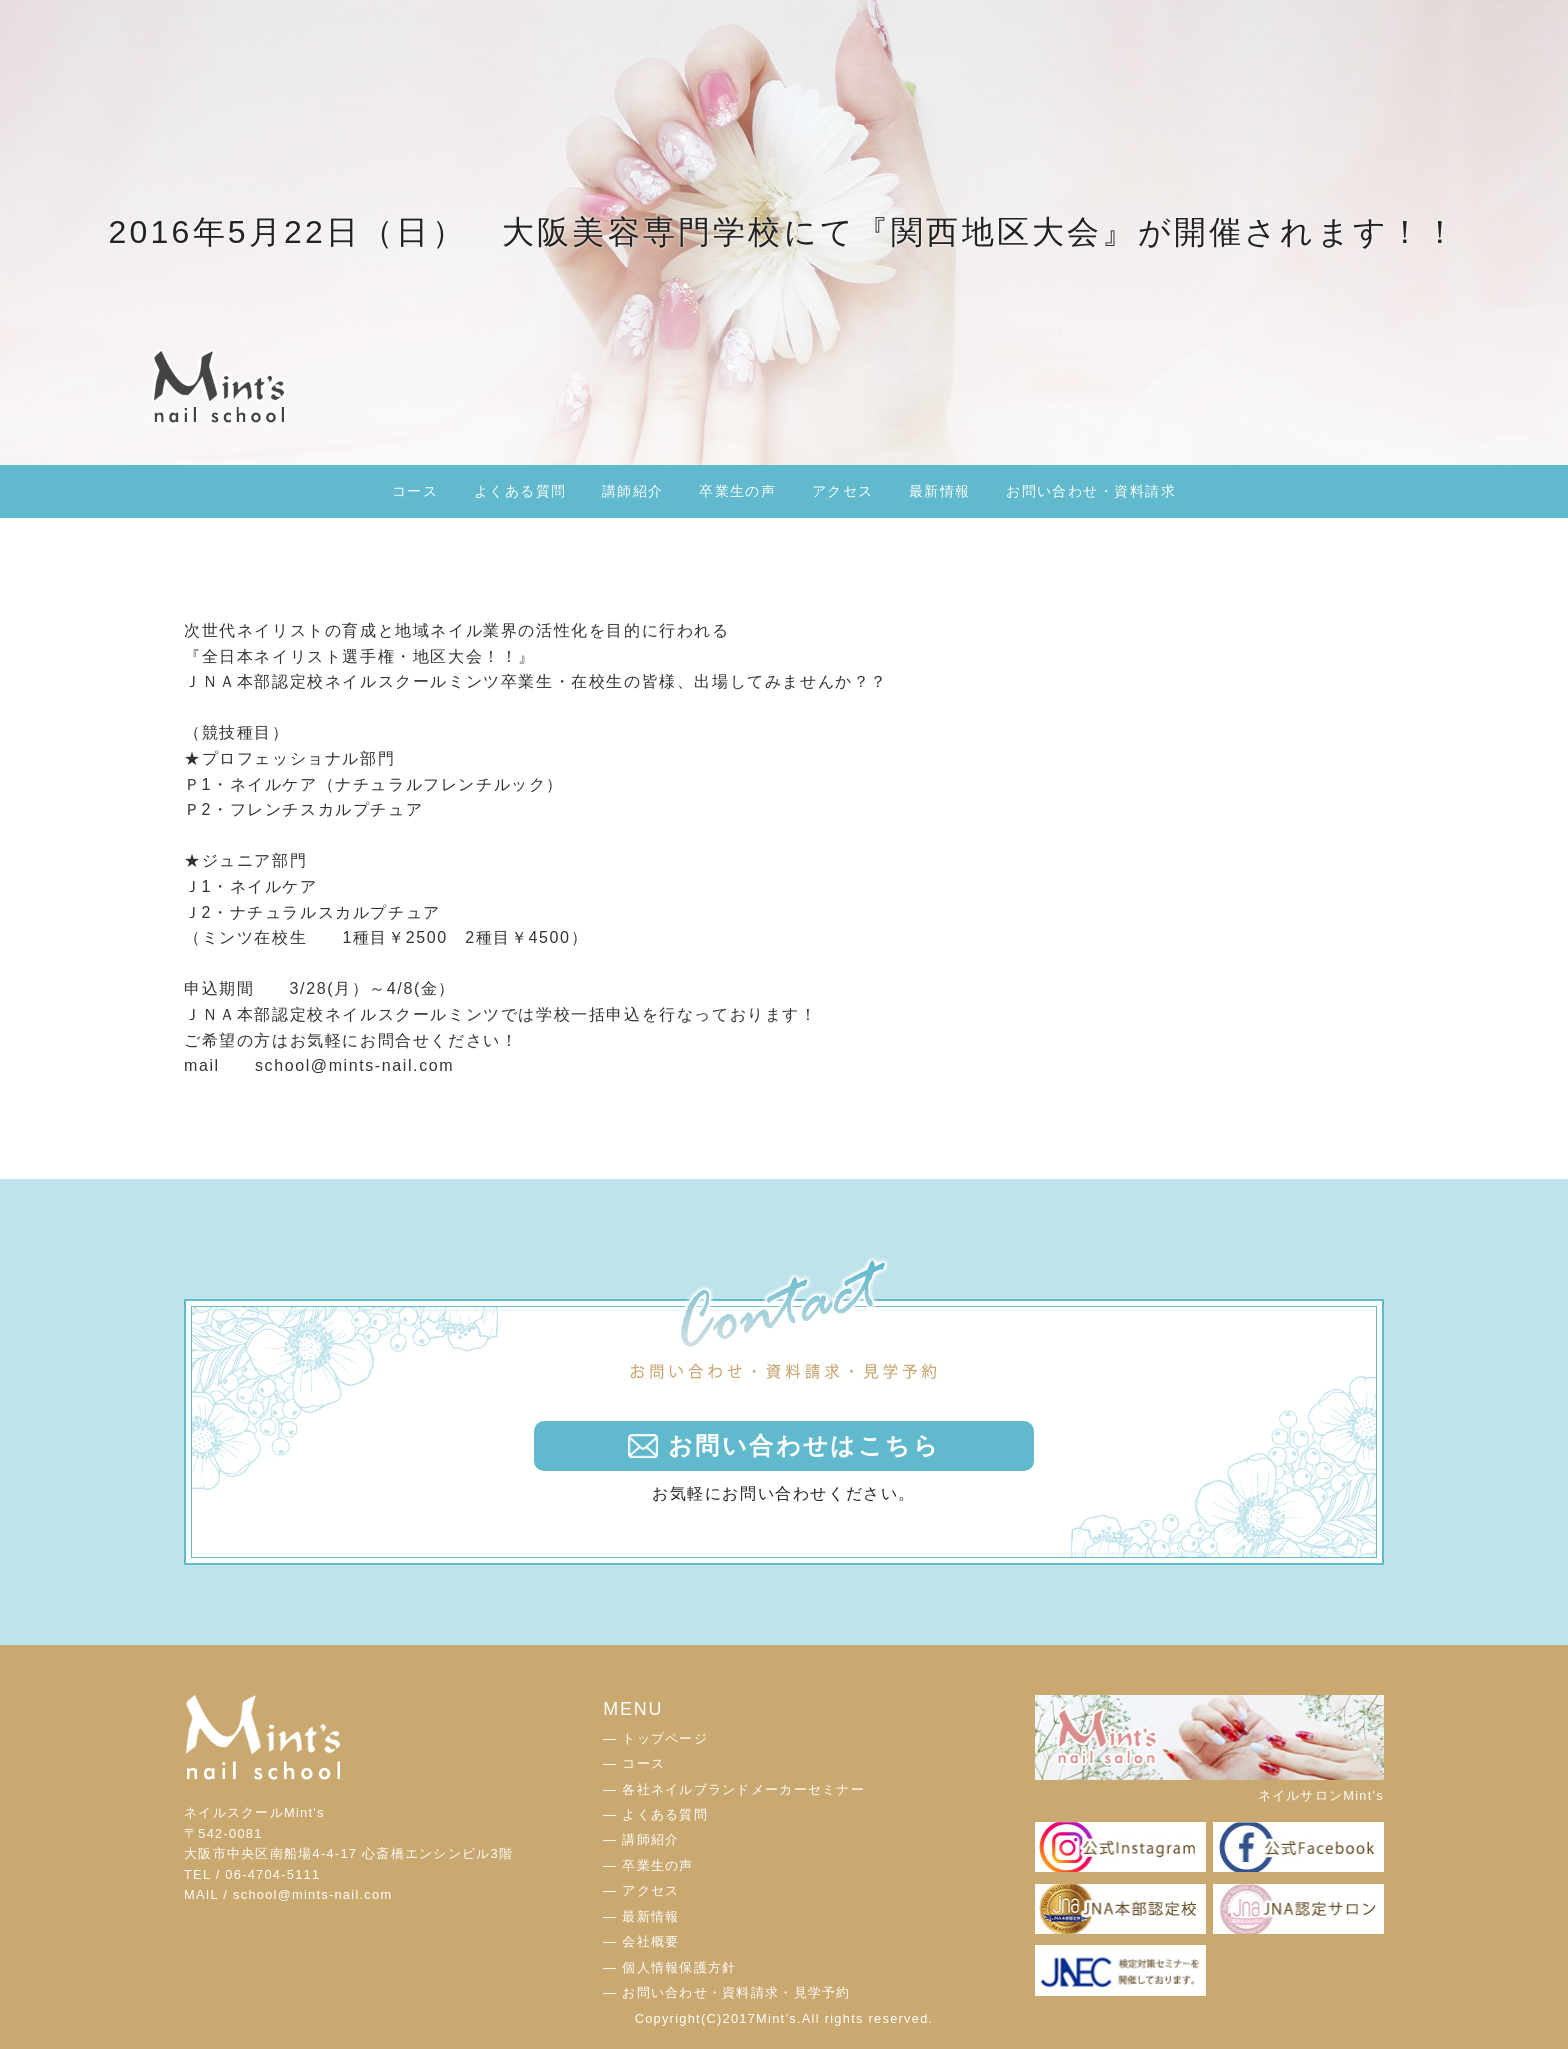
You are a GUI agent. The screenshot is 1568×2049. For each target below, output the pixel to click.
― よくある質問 (655, 1814)
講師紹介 (633, 491)
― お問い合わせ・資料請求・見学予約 (726, 1992)
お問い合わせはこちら (804, 1445)
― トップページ (655, 1738)
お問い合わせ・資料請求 (1091, 491)
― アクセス (641, 1890)
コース (415, 491)
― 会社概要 (641, 1941)
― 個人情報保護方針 (669, 1967)
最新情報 (940, 491)
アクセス (843, 491)
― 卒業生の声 (648, 1865)
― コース (634, 1763)
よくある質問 (520, 491)
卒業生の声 (737, 491)
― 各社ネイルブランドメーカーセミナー (734, 1789)
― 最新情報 (641, 1916)
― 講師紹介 (641, 1839)
